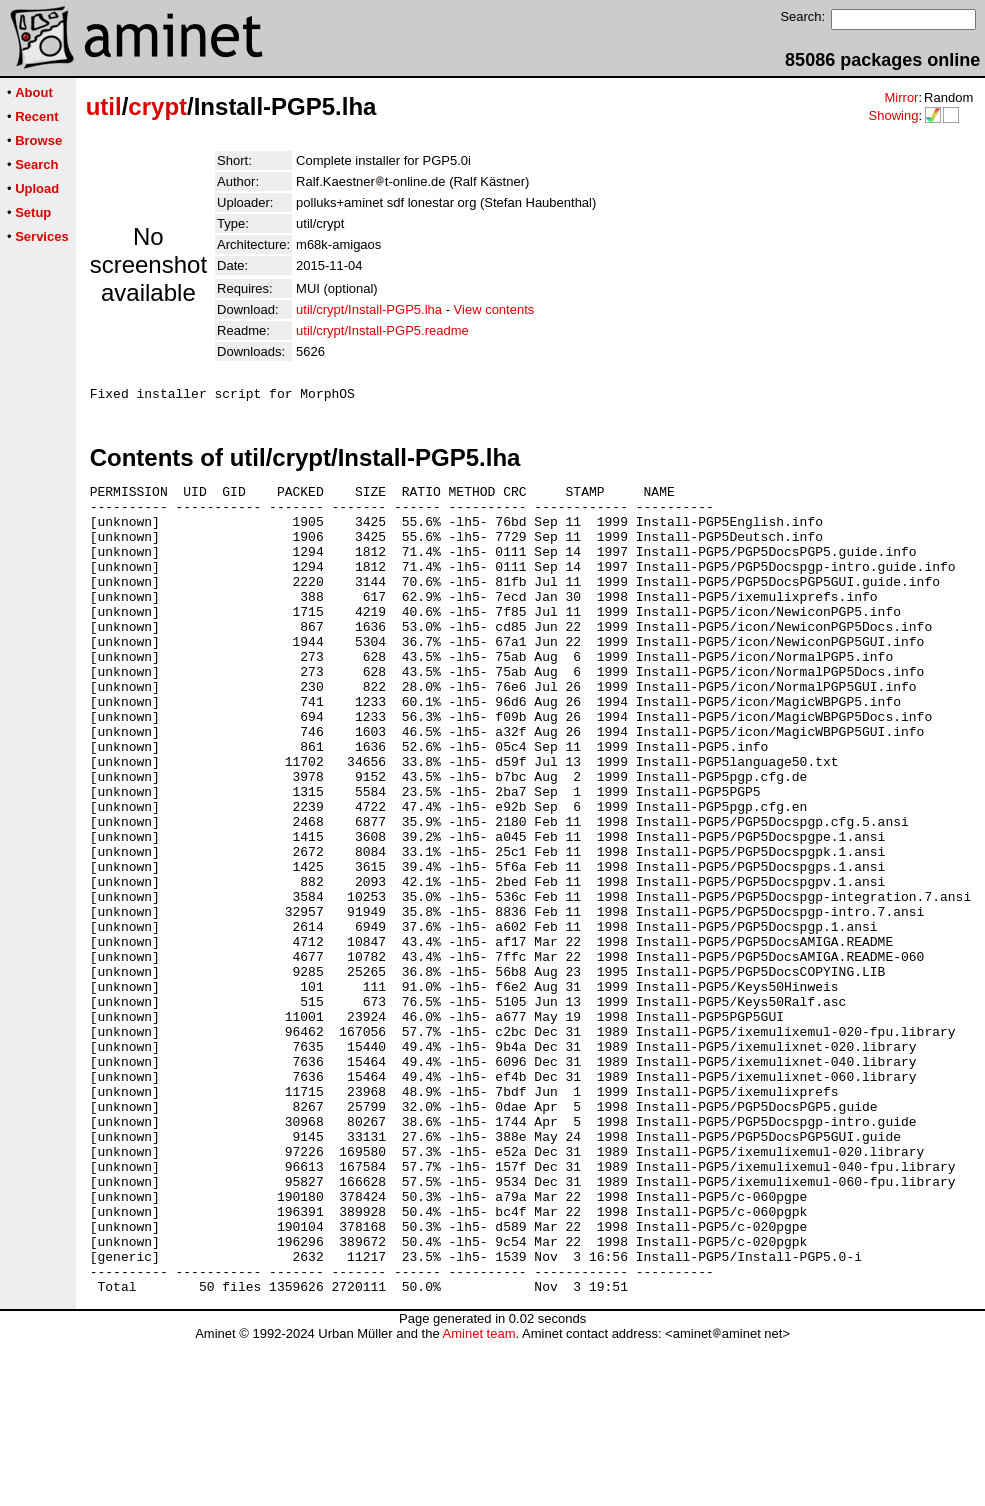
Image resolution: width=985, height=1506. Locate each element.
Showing (893, 115)
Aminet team (478, 1498)
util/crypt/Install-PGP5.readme (382, 330)
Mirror (901, 97)
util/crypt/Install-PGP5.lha (369, 309)
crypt (157, 106)
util (104, 106)
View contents (494, 309)
